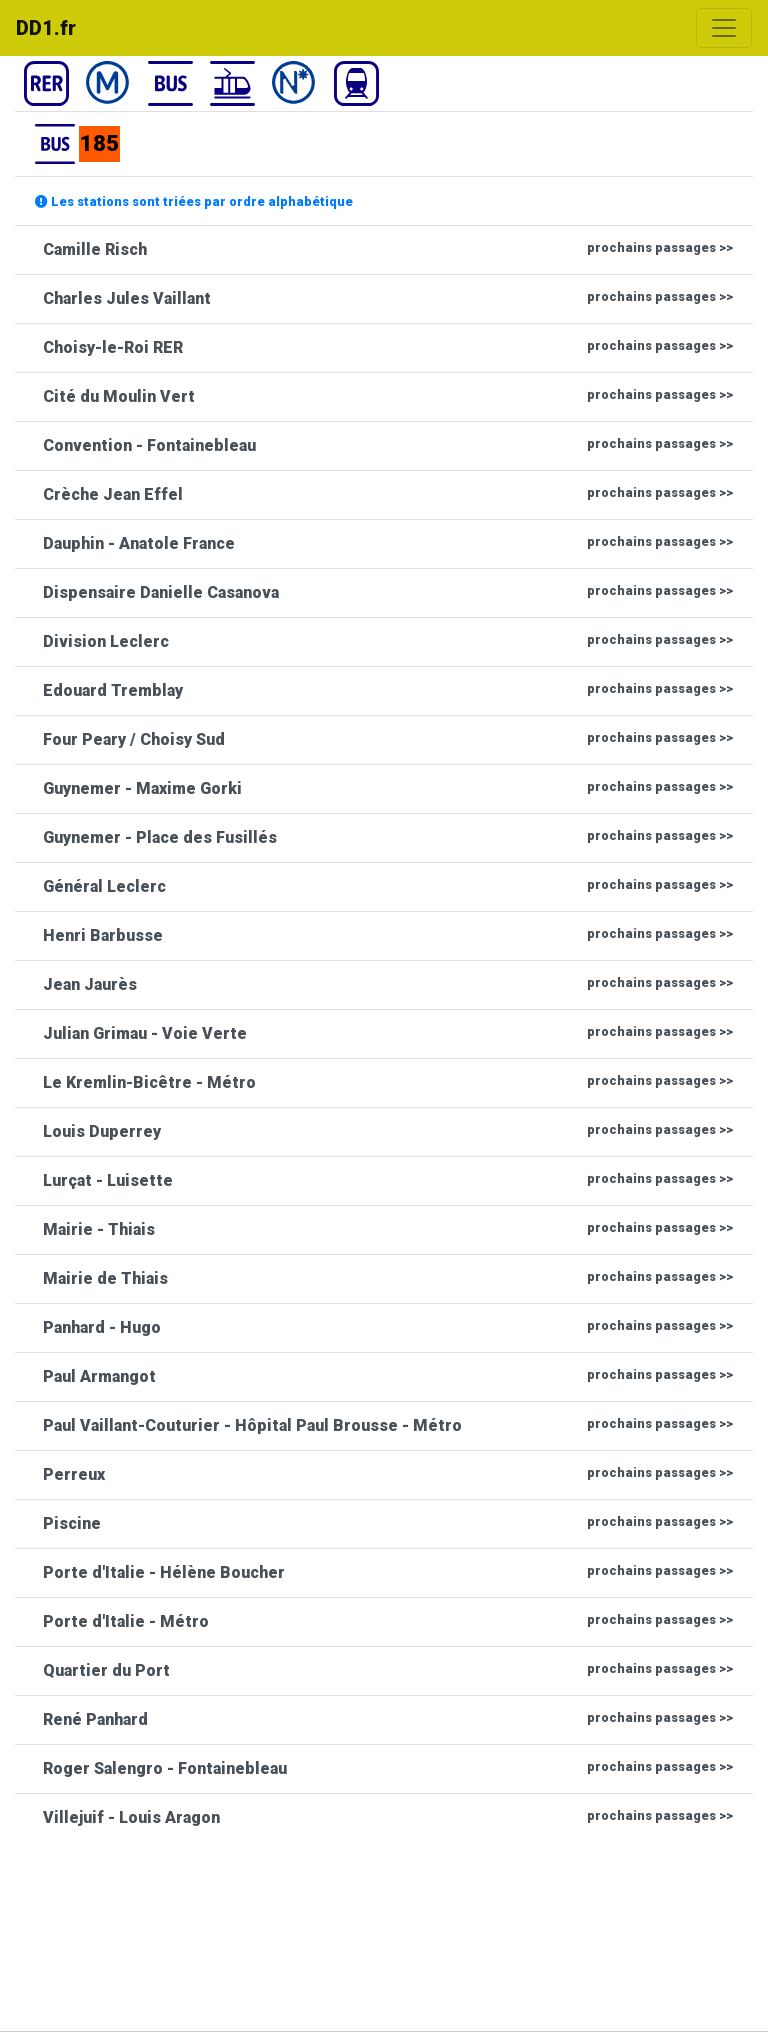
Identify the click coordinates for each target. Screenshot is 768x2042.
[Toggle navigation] (724, 28)
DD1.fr (46, 28)
